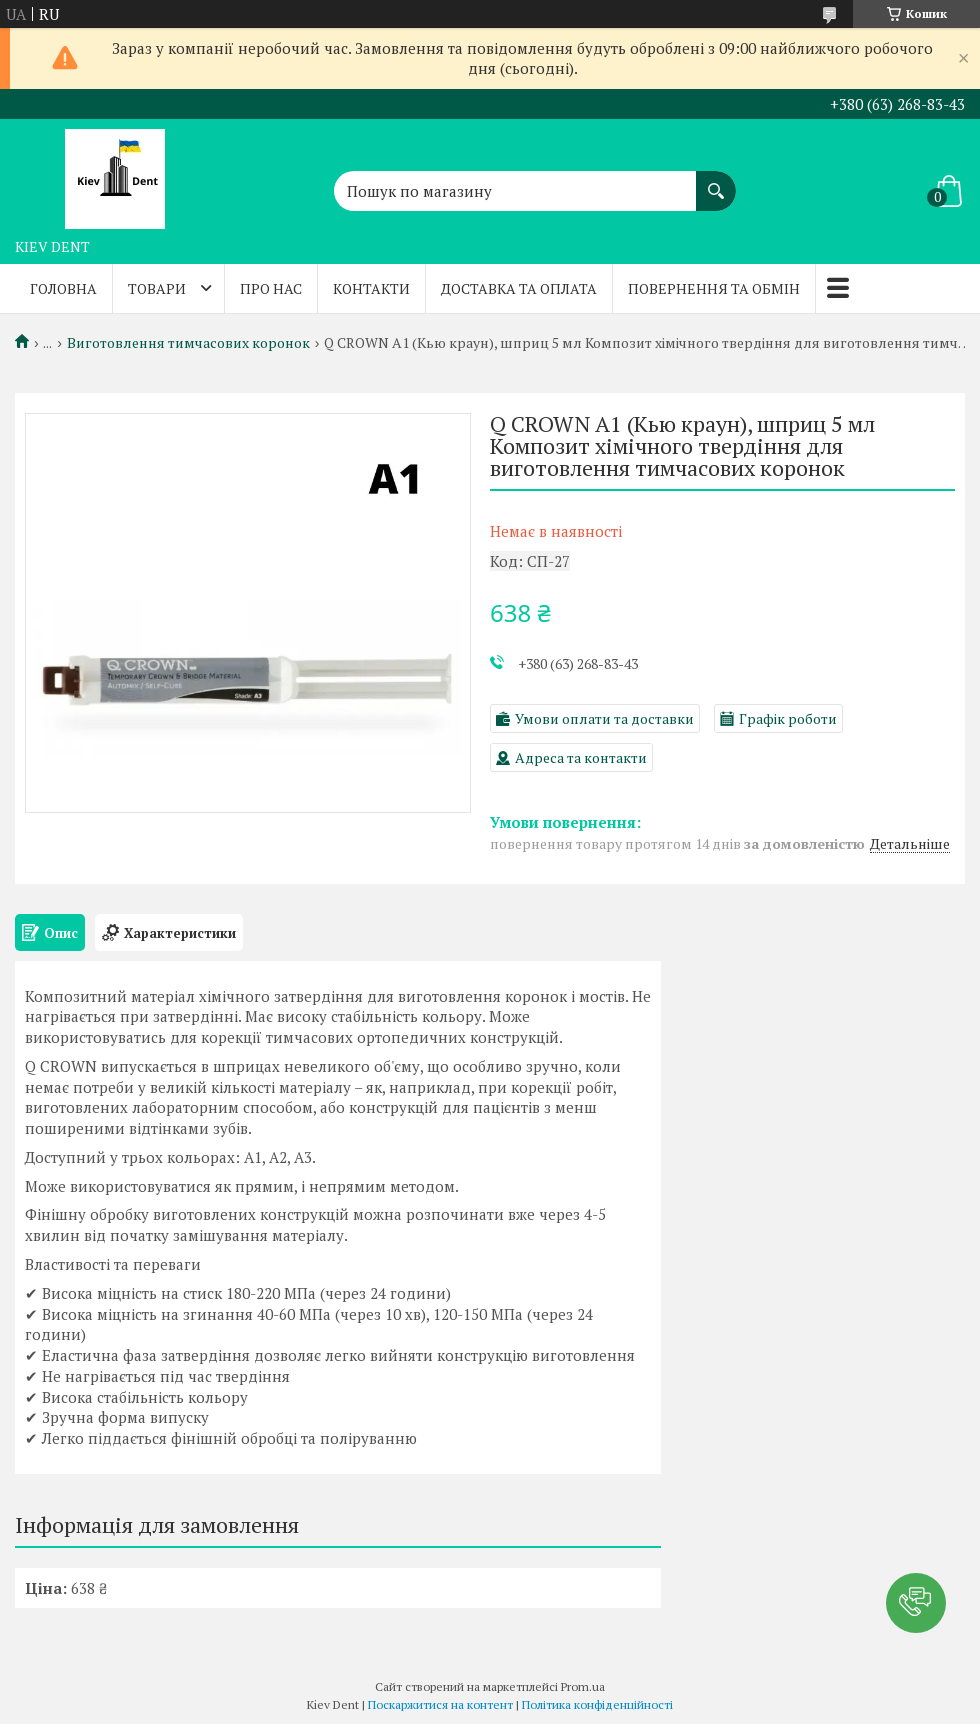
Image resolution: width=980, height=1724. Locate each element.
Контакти (371, 288)
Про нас (271, 288)
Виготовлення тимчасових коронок (188, 343)
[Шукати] (716, 181)
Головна (63, 288)
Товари (157, 288)
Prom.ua (583, 1686)
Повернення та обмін (714, 288)
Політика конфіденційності (597, 1704)
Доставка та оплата (519, 288)
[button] (916, 1603)
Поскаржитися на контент (440, 1704)
